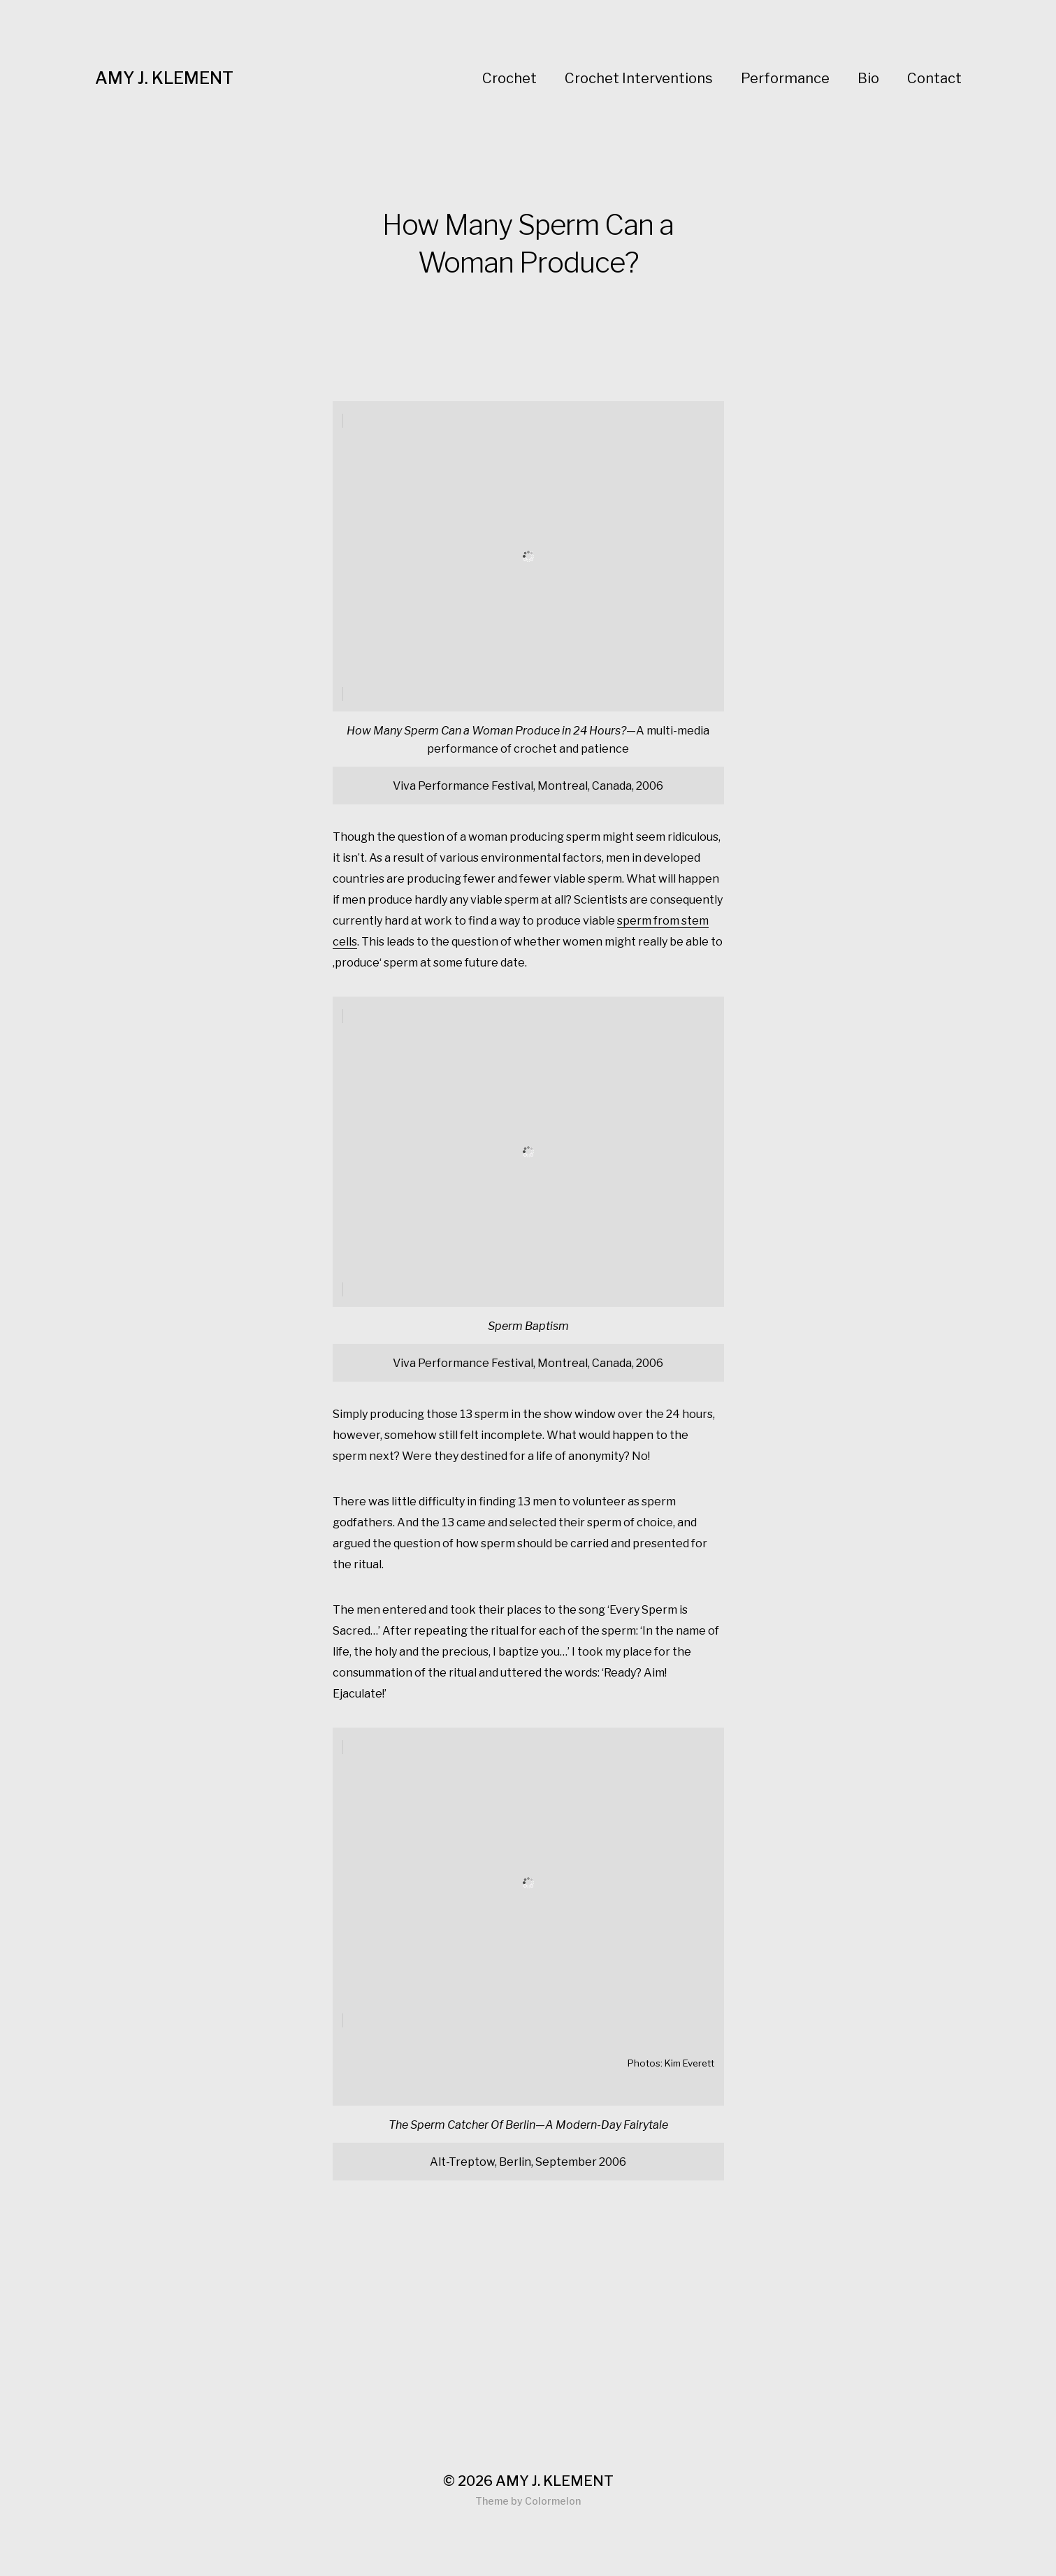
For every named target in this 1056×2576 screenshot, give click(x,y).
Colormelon (553, 2501)
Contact (934, 78)
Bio (868, 78)
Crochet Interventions (639, 78)
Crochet (509, 78)
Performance (785, 78)
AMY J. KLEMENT (164, 78)
